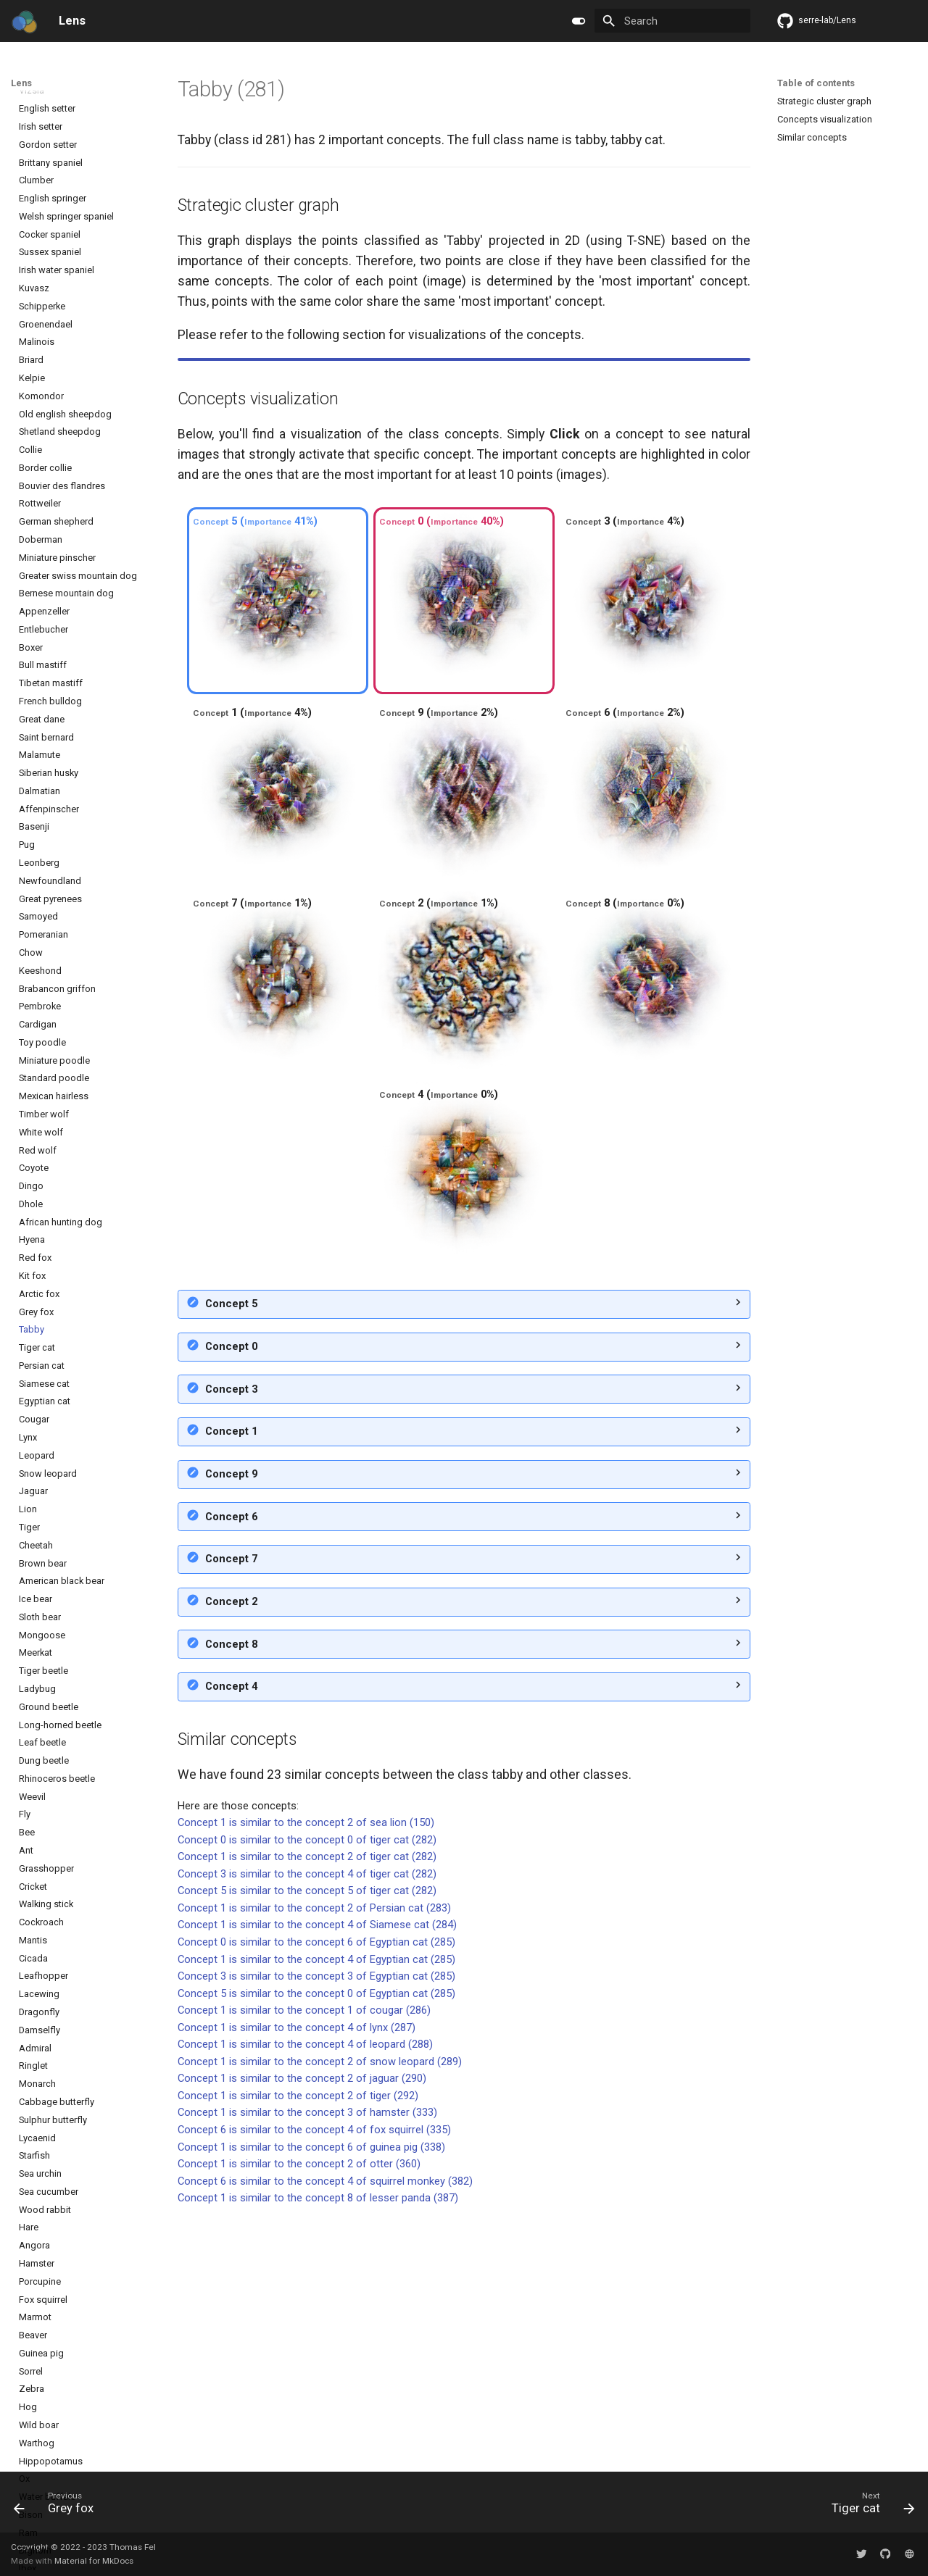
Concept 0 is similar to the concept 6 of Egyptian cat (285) (316, 2190)
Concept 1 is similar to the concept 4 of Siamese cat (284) (317, 2173)
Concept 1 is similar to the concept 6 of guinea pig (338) (311, 2395)
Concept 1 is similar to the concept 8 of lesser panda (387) (318, 2446)
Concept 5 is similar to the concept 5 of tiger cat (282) (307, 2139)
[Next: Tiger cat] (868, 2506)
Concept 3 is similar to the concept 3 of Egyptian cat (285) (316, 2224)
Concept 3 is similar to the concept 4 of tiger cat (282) (307, 2122)
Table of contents (816, 83)
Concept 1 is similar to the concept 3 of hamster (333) (307, 2360)
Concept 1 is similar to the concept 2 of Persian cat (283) (314, 2156)
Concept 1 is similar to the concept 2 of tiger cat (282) (307, 2105)
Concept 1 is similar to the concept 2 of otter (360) (299, 2412)
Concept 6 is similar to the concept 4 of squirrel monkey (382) (325, 2429)
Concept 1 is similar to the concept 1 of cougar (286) (304, 2258)
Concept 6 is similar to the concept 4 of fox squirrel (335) (314, 2378)
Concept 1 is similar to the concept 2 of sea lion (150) (306, 2070)
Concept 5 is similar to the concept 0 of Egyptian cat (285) (316, 2241)
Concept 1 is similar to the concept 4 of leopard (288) (305, 2292)
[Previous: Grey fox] (59, 2506)
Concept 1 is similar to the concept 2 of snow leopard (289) (320, 2310)
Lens (21, 83)
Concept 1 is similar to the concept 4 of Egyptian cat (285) (316, 2207)
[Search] (672, 21)
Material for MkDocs (93, 2561)
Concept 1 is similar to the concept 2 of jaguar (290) (302, 2326)
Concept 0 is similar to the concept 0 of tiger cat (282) (307, 2088)
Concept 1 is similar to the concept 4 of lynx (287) (296, 2276)
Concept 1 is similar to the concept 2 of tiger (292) (298, 2344)
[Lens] (24, 21)
